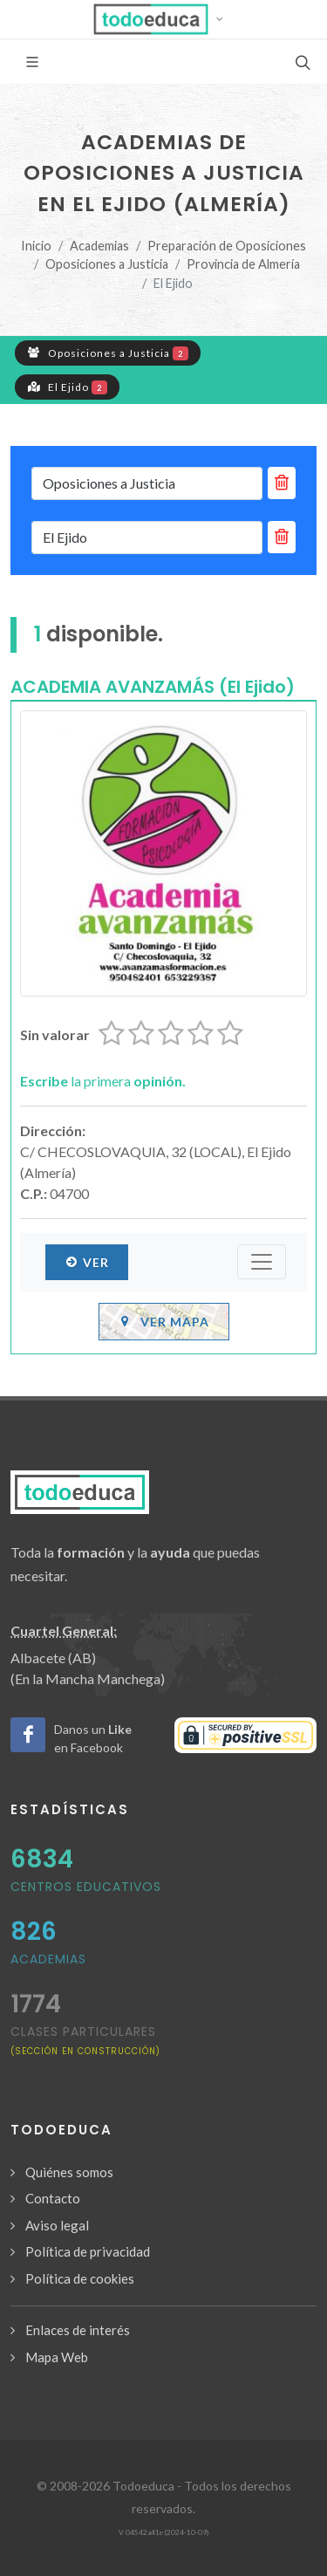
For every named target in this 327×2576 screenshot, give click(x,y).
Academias (99, 245)
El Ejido (67, 386)
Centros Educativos (85, 1886)
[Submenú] (261, 1261)
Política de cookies (79, 2278)
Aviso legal (57, 2225)
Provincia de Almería (243, 264)
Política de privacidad (87, 2251)
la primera (103, 1080)
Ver (87, 1261)
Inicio (36, 245)
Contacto (52, 2198)
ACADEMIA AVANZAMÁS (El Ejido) (152, 687)
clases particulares (85, 2040)
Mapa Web (56, 2357)
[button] (163, 19)
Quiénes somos (69, 2172)
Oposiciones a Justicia (106, 264)
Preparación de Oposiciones (226, 245)
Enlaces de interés (77, 2330)
